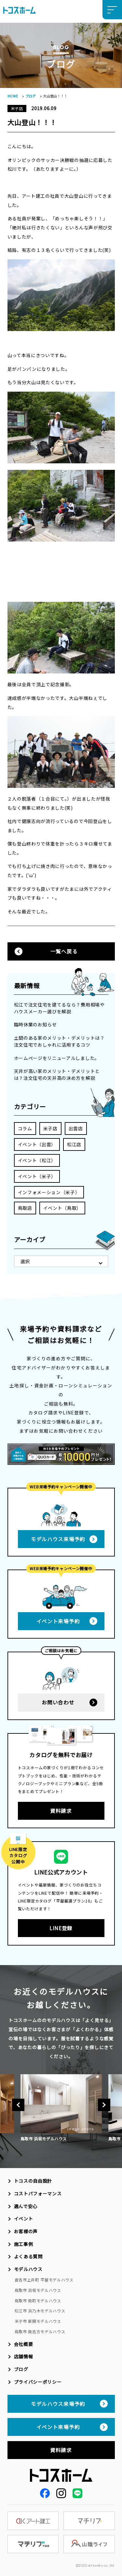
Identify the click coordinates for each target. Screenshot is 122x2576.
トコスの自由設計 (33, 2181)
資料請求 (61, 1810)
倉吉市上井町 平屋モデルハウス (44, 2279)
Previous (18, 2105)
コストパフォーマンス (38, 2193)
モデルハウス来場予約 (58, 1538)
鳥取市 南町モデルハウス (38, 2300)
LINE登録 (61, 1928)
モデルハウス (28, 2269)
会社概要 (23, 2344)
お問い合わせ (58, 1702)
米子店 (50, 1128)
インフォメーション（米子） (49, 1192)
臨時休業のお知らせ (35, 1024)
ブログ (30, 96)
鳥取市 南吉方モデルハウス (40, 2331)
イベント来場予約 (58, 1621)
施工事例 (23, 2244)
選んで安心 (25, 2206)
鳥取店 (25, 1208)
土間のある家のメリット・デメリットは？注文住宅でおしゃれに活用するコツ (59, 1041)
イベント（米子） (37, 1176)
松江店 (74, 1144)
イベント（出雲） (37, 1144)
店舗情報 (23, 2356)
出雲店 (76, 1128)
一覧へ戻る (63, 951)
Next (104, 2105)
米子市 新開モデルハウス (38, 2321)
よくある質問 (28, 2256)
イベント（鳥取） (62, 1208)
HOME (12, 96)
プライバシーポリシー (38, 2382)
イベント (23, 2218)
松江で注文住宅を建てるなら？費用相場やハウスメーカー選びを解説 (59, 1008)
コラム (25, 1128)
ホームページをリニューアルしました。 (57, 1058)
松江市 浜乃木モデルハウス (40, 2310)
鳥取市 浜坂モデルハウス (38, 2290)
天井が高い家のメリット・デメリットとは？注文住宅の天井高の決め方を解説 (57, 1074)
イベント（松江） (37, 1160)
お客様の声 (26, 2231)
